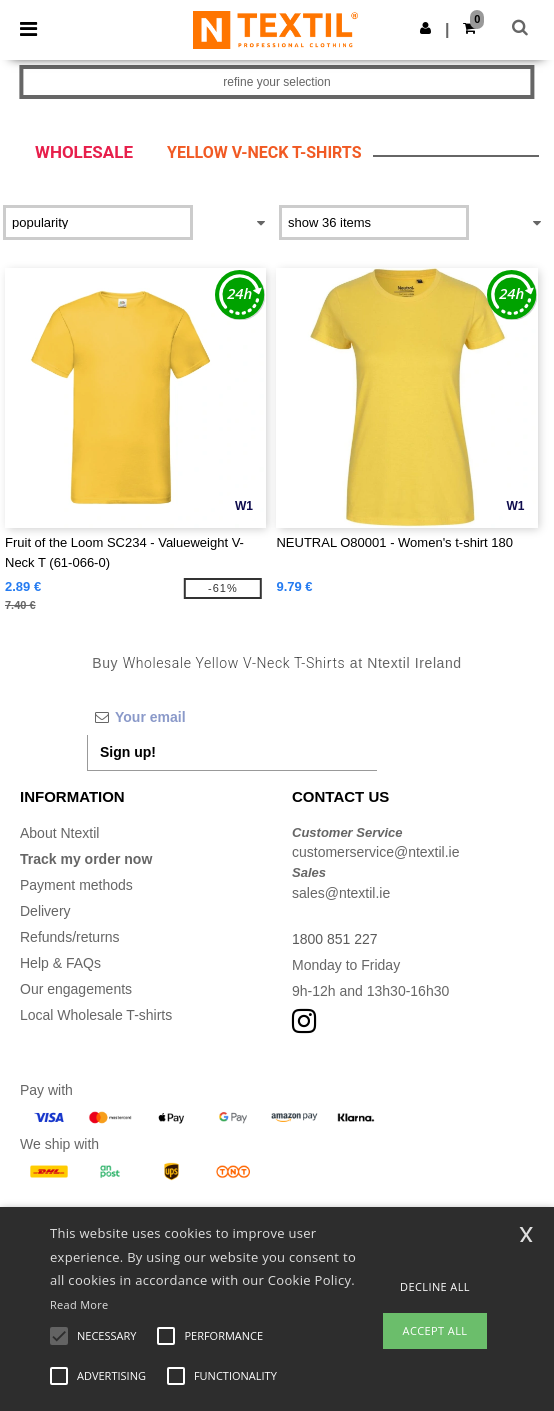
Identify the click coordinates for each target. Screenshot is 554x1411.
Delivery (45, 911)
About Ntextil (59, 833)
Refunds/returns (70, 937)
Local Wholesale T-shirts (96, 1015)
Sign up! (128, 752)
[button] (425, 28)
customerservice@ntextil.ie (376, 852)
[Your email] (232, 717)
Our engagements (76, 989)
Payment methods (76, 885)
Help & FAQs (60, 963)
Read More (79, 1304)
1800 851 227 (335, 939)
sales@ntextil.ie (341, 893)
